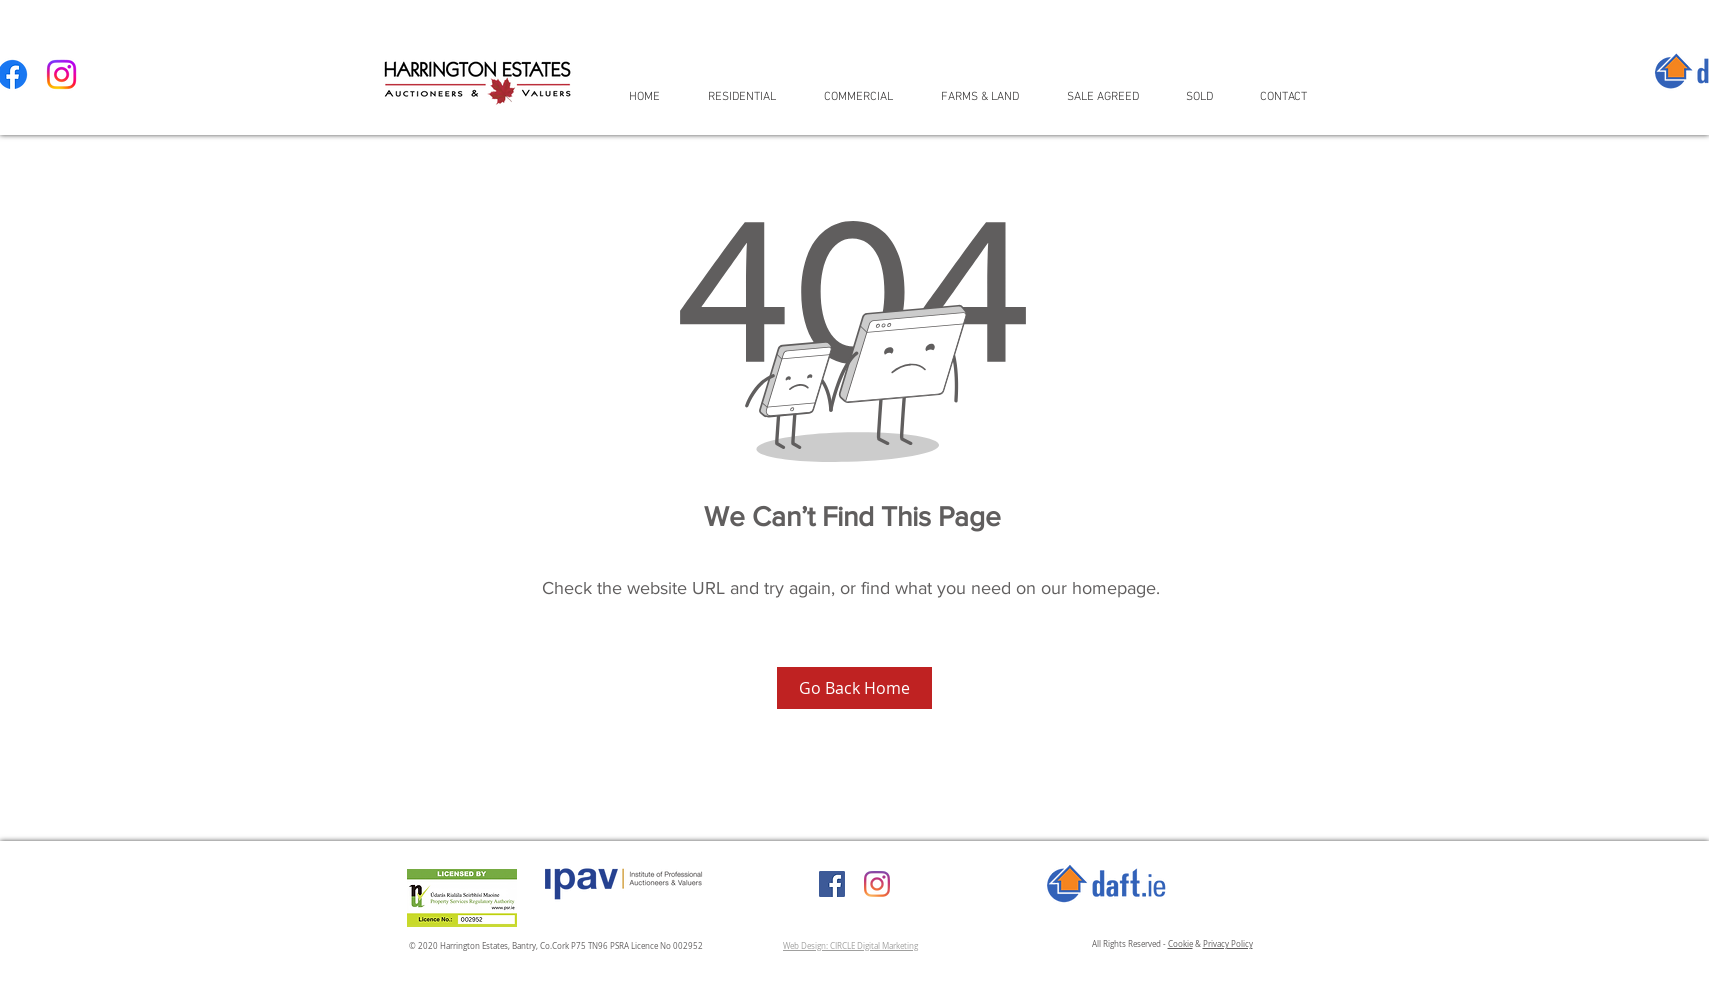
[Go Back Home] (854, 688)
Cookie (1180, 944)
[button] (751, 96)
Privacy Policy (1228, 944)
